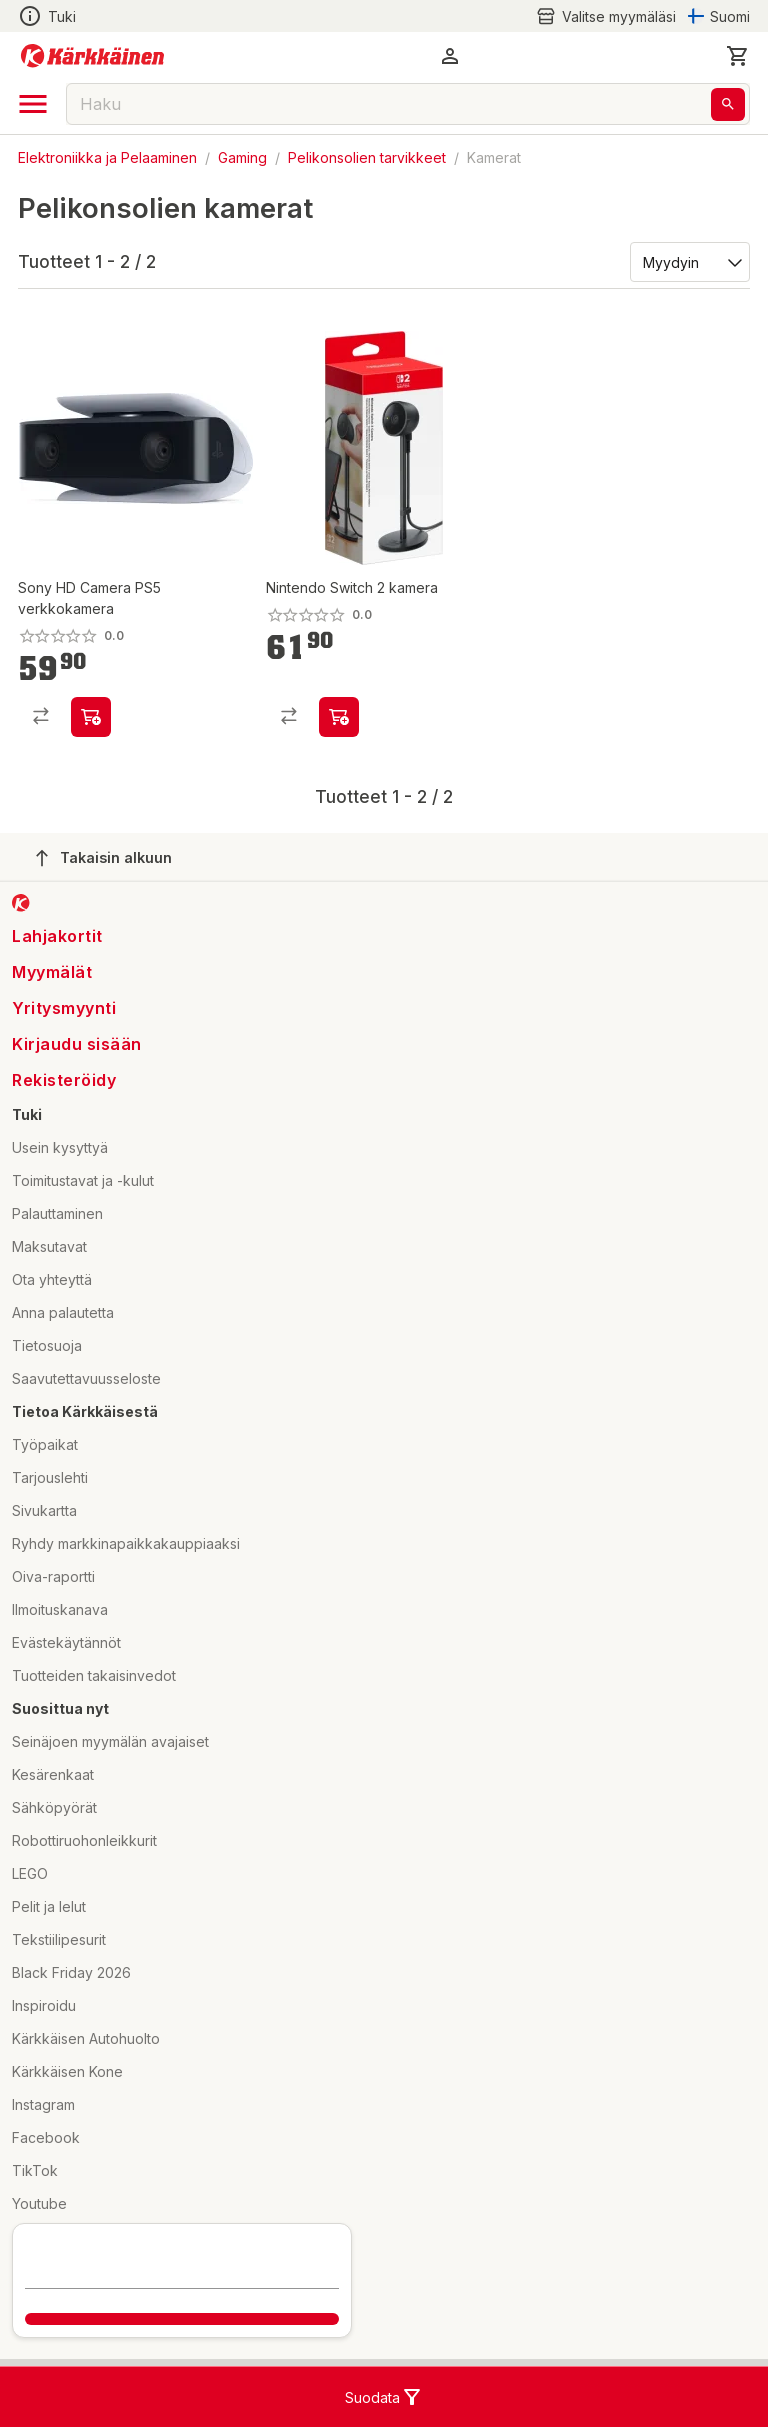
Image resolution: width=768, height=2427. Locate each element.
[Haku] (728, 104)
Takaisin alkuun (104, 858)
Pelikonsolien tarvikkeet (367, 157)
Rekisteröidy (64, 1080)
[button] (450, 56)
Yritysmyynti (64, 1008)
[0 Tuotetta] (738, 56)
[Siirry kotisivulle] (92, 56)
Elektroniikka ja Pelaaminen (107, 157)
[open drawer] (33, 104)
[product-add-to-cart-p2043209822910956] (91, 717)
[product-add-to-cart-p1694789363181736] (339, 717)
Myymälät (52, 972)
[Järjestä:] (688, 261)
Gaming (242, 157)
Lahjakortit (57, 936)
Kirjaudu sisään (77, 1044)
